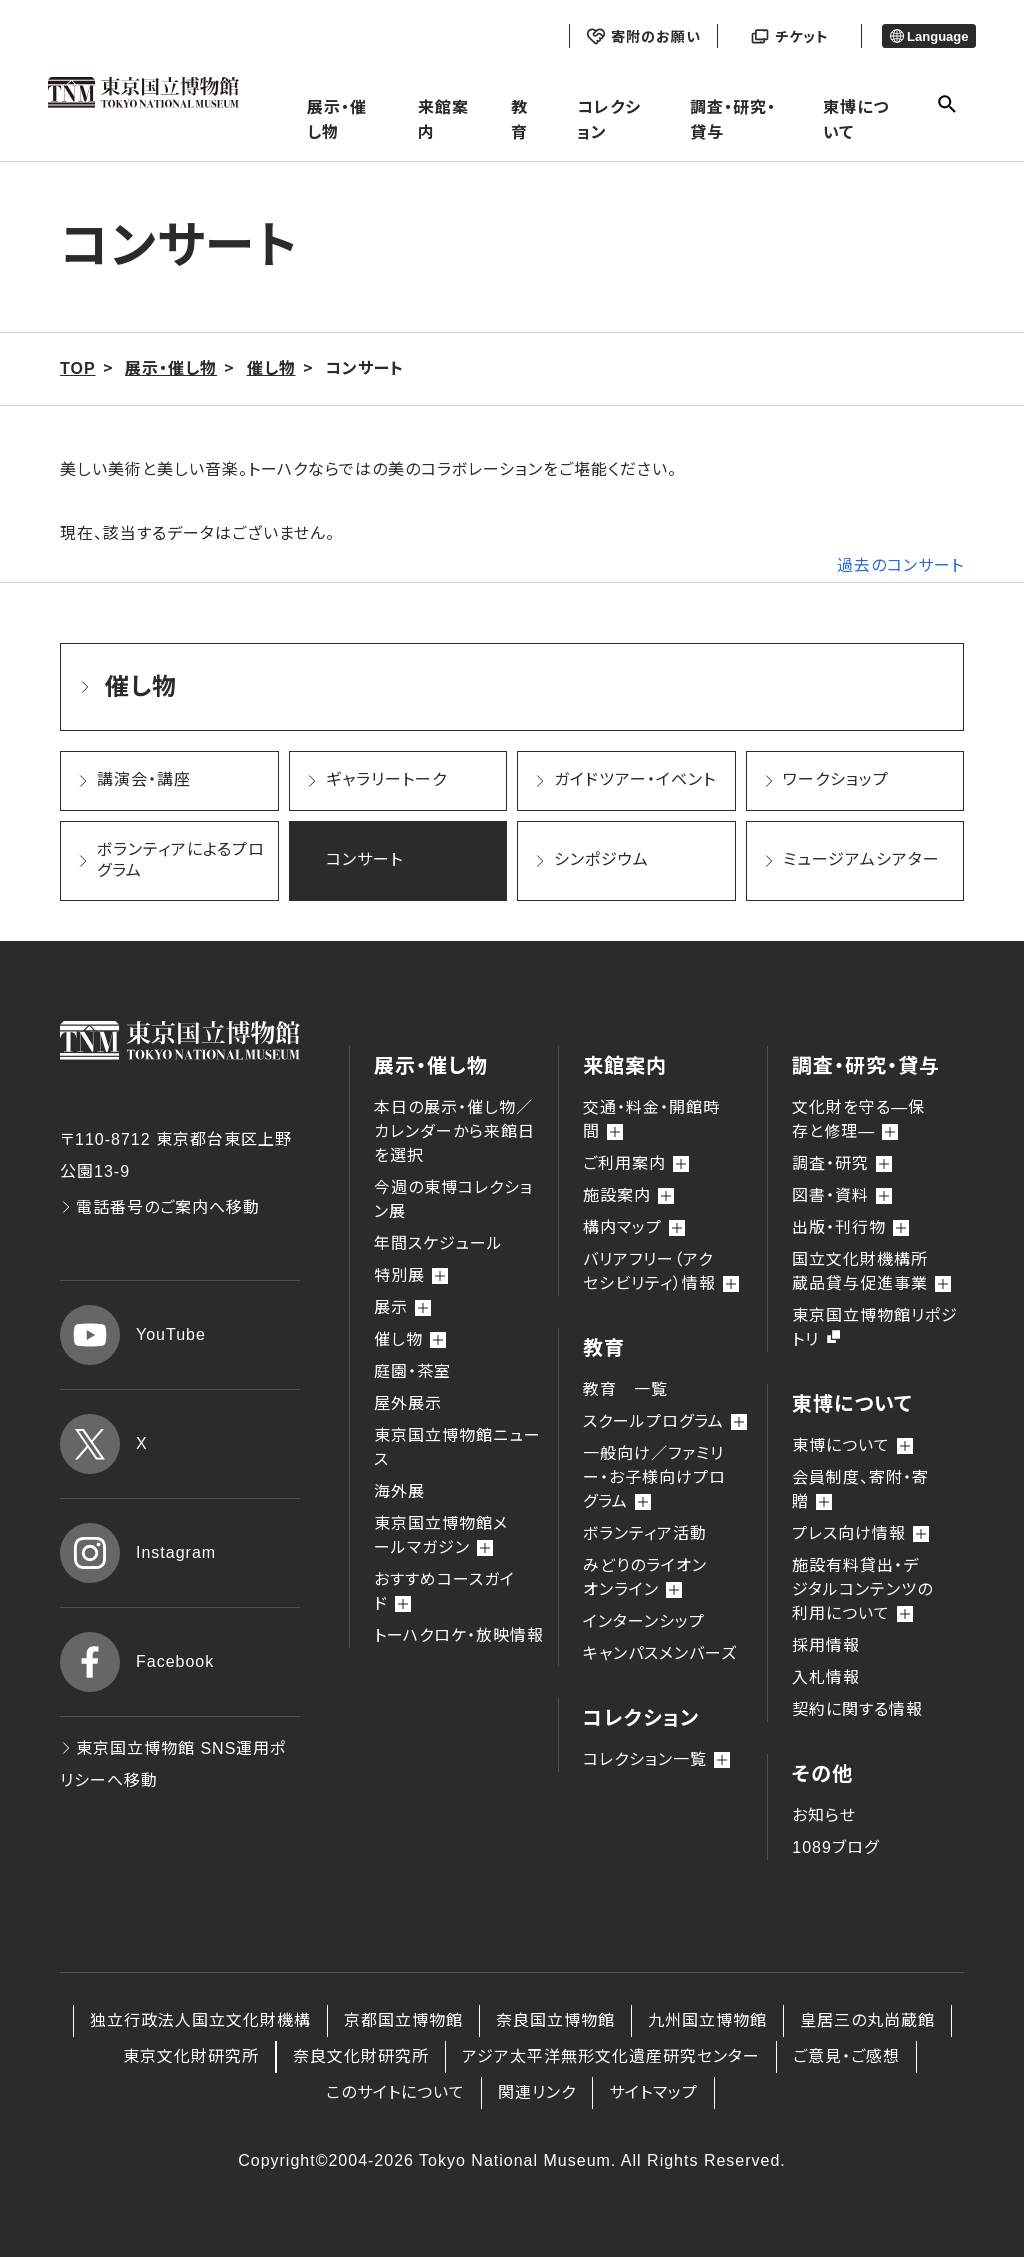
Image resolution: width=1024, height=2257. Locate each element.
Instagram (138, 1553)
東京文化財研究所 (191, 2056)
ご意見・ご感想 (846, 2056)
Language (929, 36)
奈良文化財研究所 (361, 2056)
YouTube (133, 1335)
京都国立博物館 (403, 2020)
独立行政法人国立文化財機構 (200, 2020)
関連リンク (537, 2092)
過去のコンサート (900, 565)
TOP (78, 368)
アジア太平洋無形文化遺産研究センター (611, 2056)
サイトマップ (653, 2092)
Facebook (137, 1662)
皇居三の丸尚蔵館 (867, 2020)
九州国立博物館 (707, 2020)
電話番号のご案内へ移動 (160, 1207)
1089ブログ (835, 1847)
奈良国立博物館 (555, 2020)
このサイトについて (395, 2092)
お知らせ (824, 1815)
